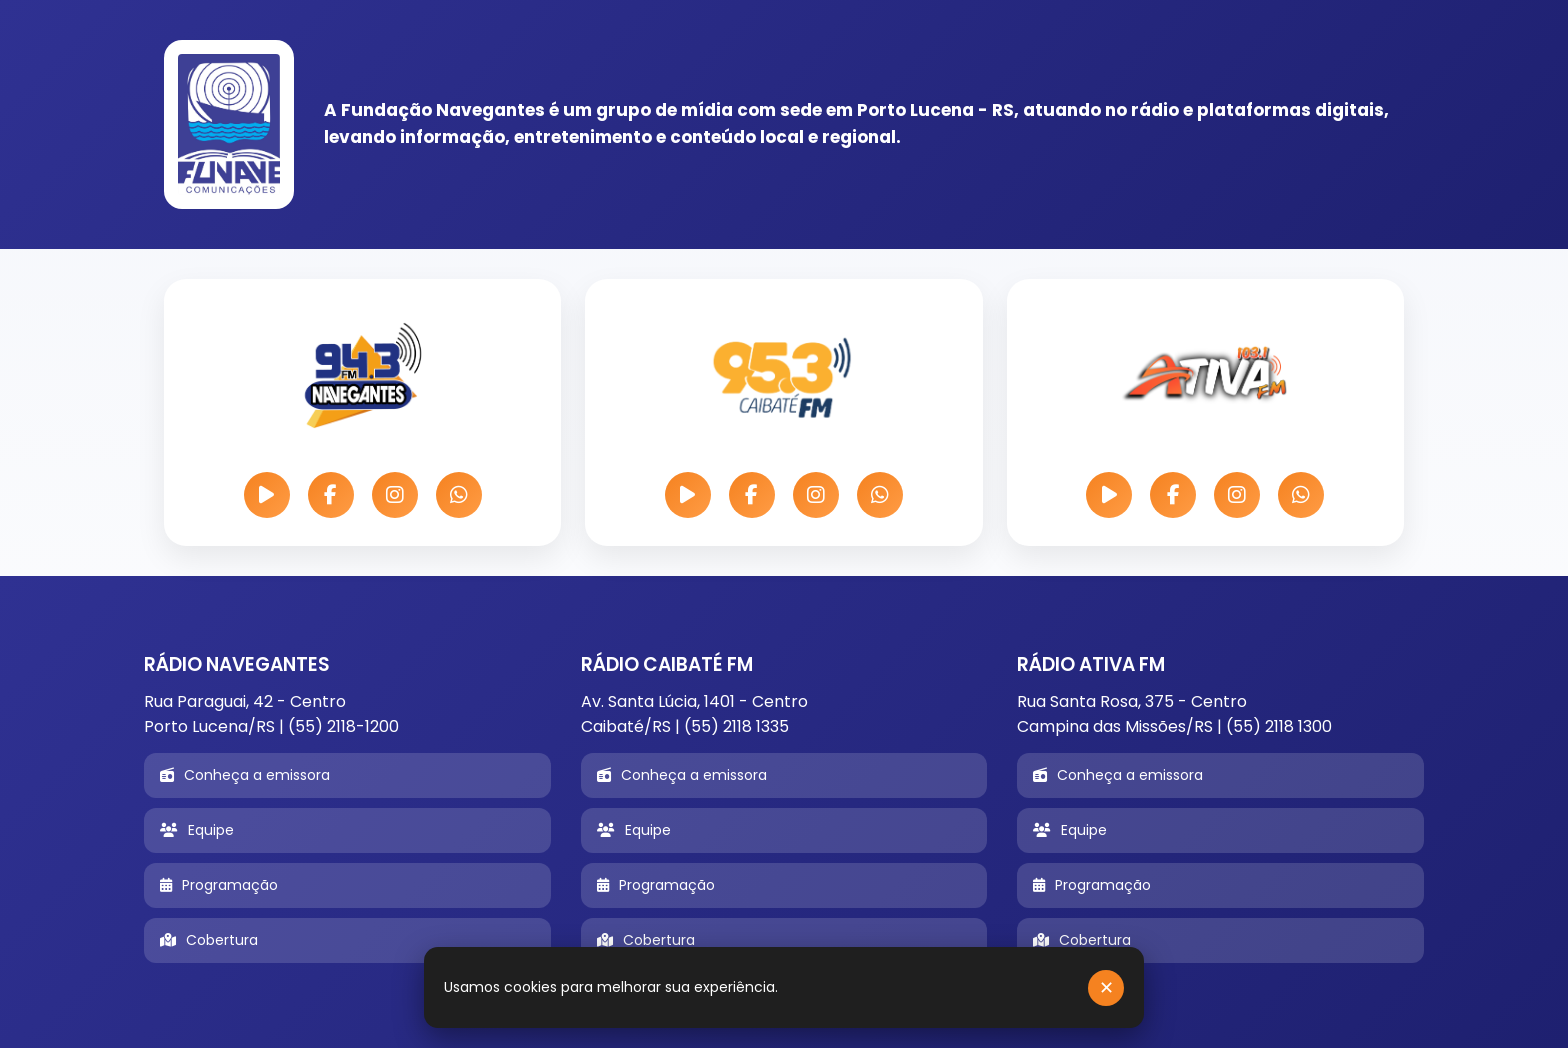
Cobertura (209, 940)
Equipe (197, 830)
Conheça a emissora (245, 775)
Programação (219, 885)
